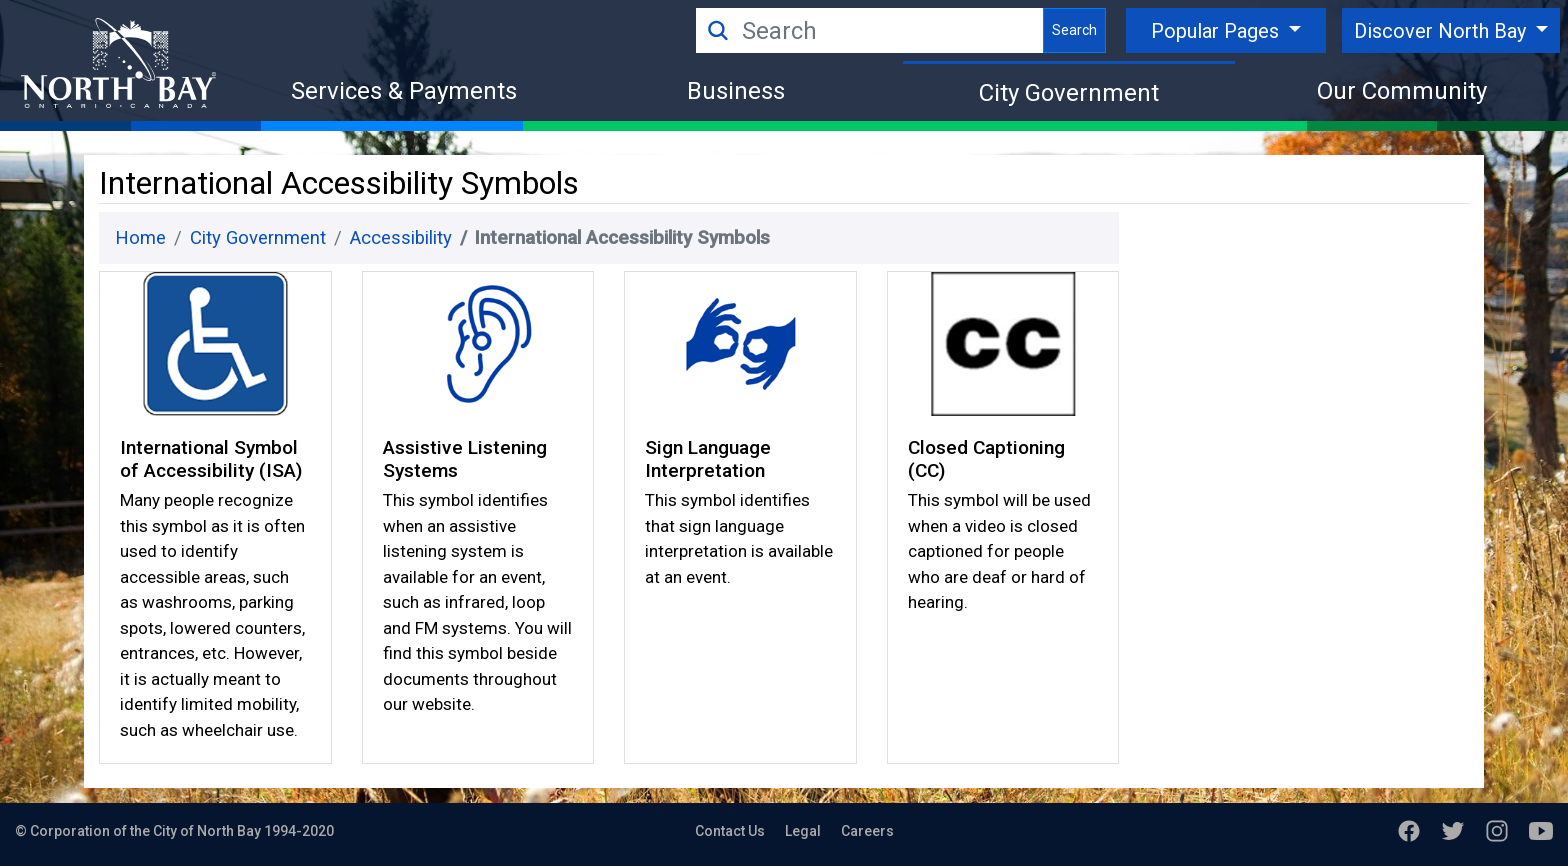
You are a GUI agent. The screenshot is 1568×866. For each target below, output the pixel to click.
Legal (803, 831)
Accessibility (401, 238)
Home (140, 238)
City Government (1069, 93)
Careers (867, 831)
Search (1074, 30)
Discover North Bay (1442, 31)
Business (736, 91)
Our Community (1402, 91)
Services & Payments (404, 91)
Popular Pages (1217, 31)
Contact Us (730, 831)
